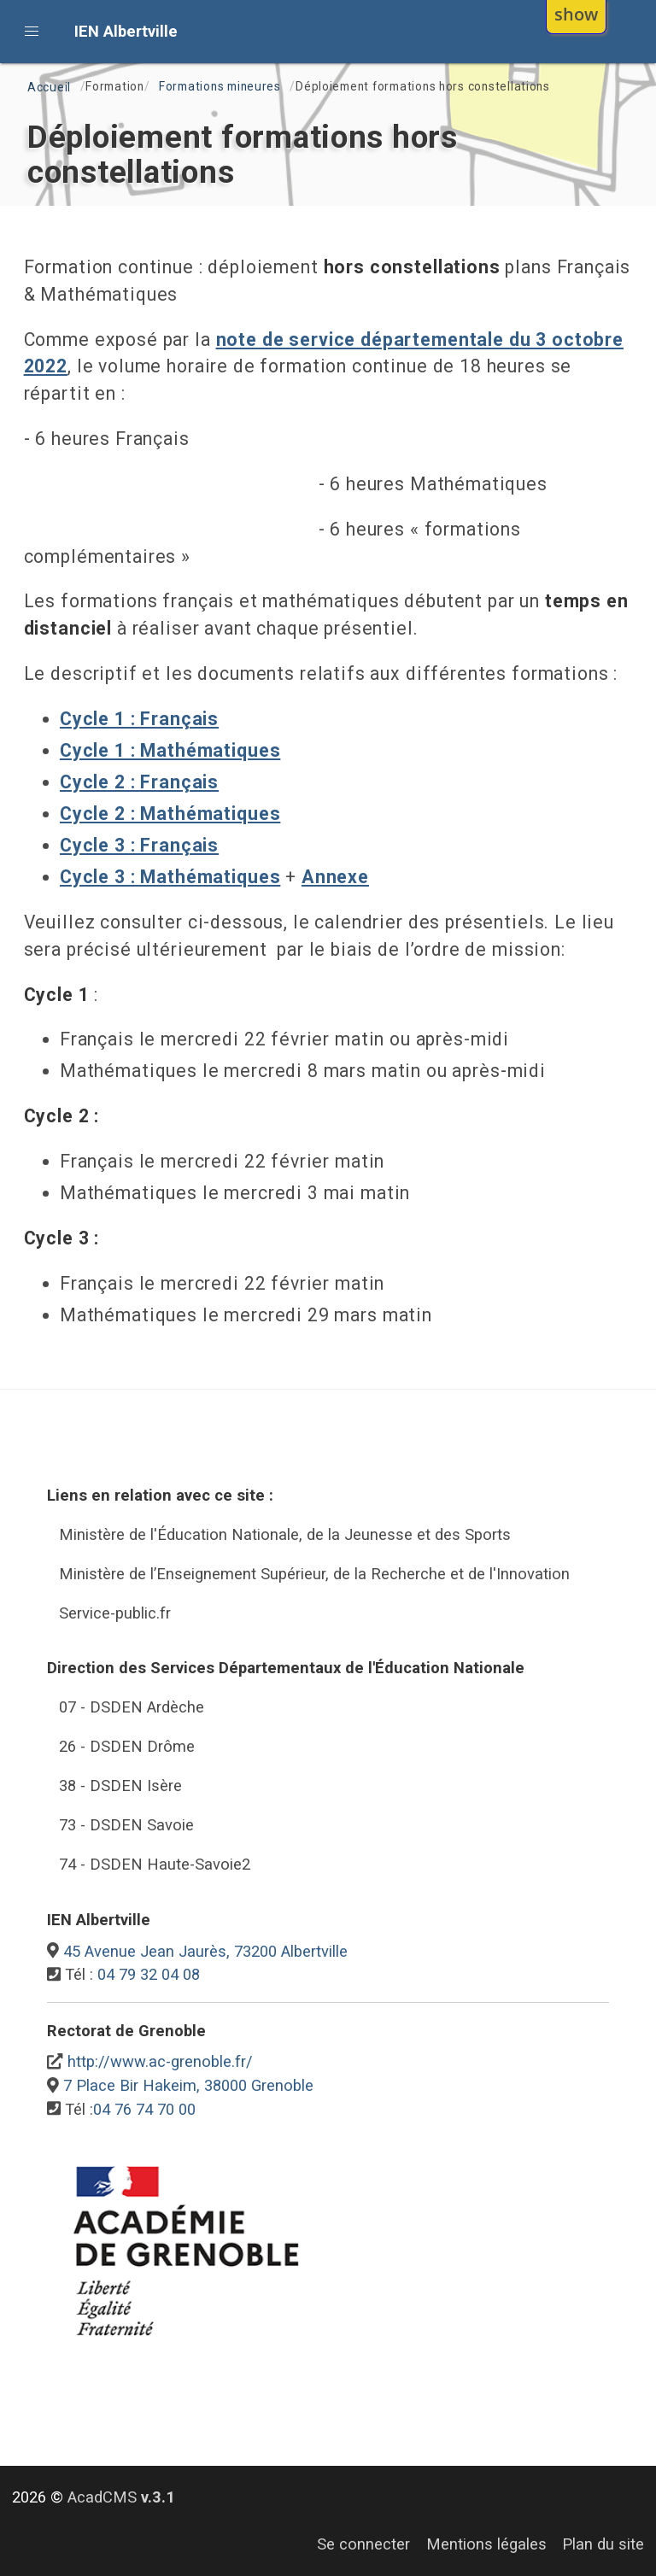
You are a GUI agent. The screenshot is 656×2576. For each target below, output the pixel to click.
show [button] (576, 14)
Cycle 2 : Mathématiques (170, 813)
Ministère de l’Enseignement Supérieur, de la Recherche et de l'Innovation (314, 1574)
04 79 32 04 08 (148, 1974)
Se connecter (363, 2544)
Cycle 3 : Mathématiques (170, 876)
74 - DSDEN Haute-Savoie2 (154, 1864)
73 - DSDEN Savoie (126, 1825)
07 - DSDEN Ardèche (131, 1707)
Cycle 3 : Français (139, 845)
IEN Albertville (126, 31)
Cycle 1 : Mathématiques (170, 750)
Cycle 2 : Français (139, 782)
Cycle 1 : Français (139, 718)
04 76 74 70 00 (144, 2109)
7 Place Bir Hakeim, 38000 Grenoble (188, 2085)
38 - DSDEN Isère (120, 1785)
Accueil (49, 87)
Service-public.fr (115, 1613)
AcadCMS (121, 2497)
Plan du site (603, 2544)
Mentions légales (486, 2544)
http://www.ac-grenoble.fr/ (160, 2061)
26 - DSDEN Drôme (127, 1746)
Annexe (335, 876)
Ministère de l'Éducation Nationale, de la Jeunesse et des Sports (285, 1534)
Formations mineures (220, 86)
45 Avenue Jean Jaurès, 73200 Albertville (205, 1951)
